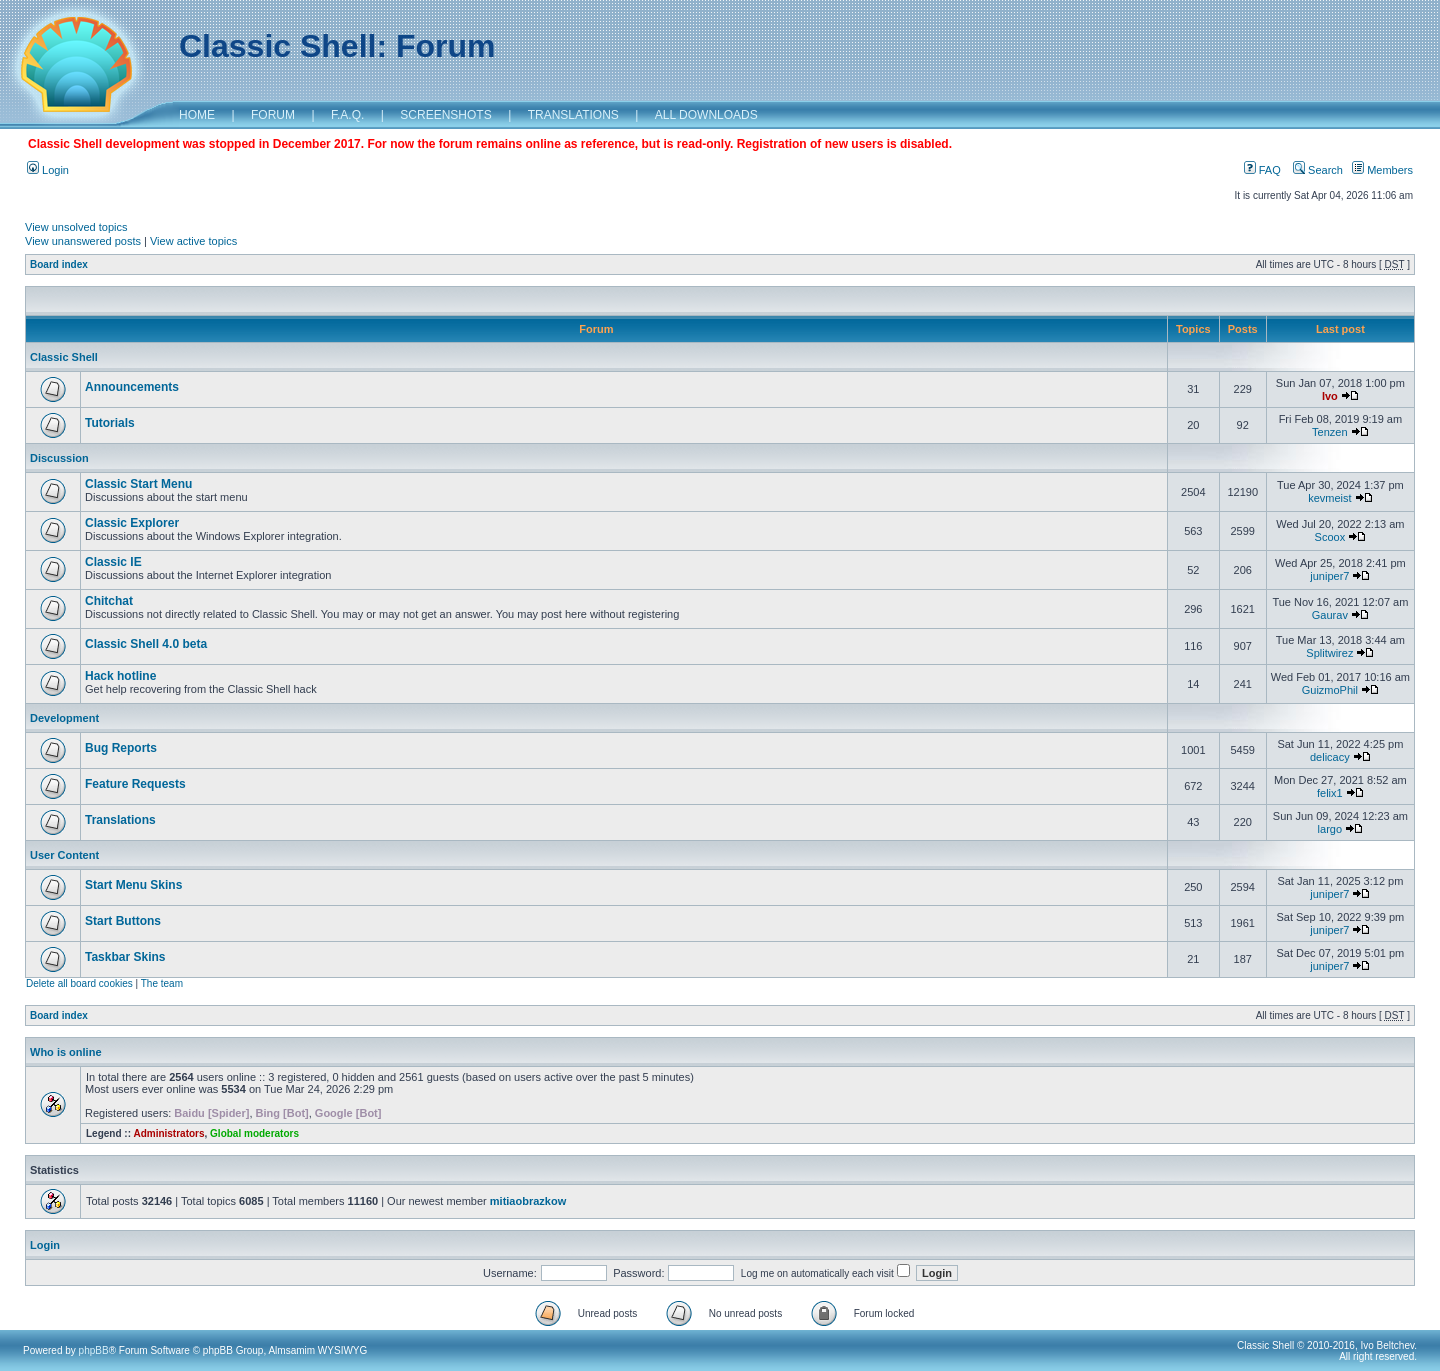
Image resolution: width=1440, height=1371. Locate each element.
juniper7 (1329, 576)
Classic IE (113, 562)
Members (1382, 170)
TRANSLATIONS (573, 115)
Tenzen (1329, 432)
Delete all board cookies (79, 983)
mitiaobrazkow (528, 1201)
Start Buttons (123, 921)
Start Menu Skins (133, 885)
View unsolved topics (76, 227)
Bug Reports (121, 748)
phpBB (94, 1350)
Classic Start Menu (138, 484)
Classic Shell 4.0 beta (146, 644)
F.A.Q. (347, 115)
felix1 (1330, 793)
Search (1318, 170)
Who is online (66, 1052)
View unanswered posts (83, 241)
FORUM (273, 115)
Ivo (1330, 396)
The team (162, 983)
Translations (120, 820)
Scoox (1330, 537)
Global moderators (254, 1133)
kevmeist (1329, 498)
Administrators (168, 1133)
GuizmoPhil (1330, 690)
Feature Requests (135, 784)
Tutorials (110, 423)
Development (64, 718)
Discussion (59, 458)
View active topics (193, 241)
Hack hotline (120, 676)
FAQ (1262, 170)
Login (48, 170)
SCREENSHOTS (445, 115)
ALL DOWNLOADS (706, 115)
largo (1330, 829)
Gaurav (1330, 615)
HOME (197, 115)
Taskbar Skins (125, 957)
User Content (64, 855)
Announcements (132, 387)
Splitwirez (1329, 653)
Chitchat (109, 601)
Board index (59, 264)
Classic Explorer (132, 523)
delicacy (1330, 757)
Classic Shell (64, 357)
